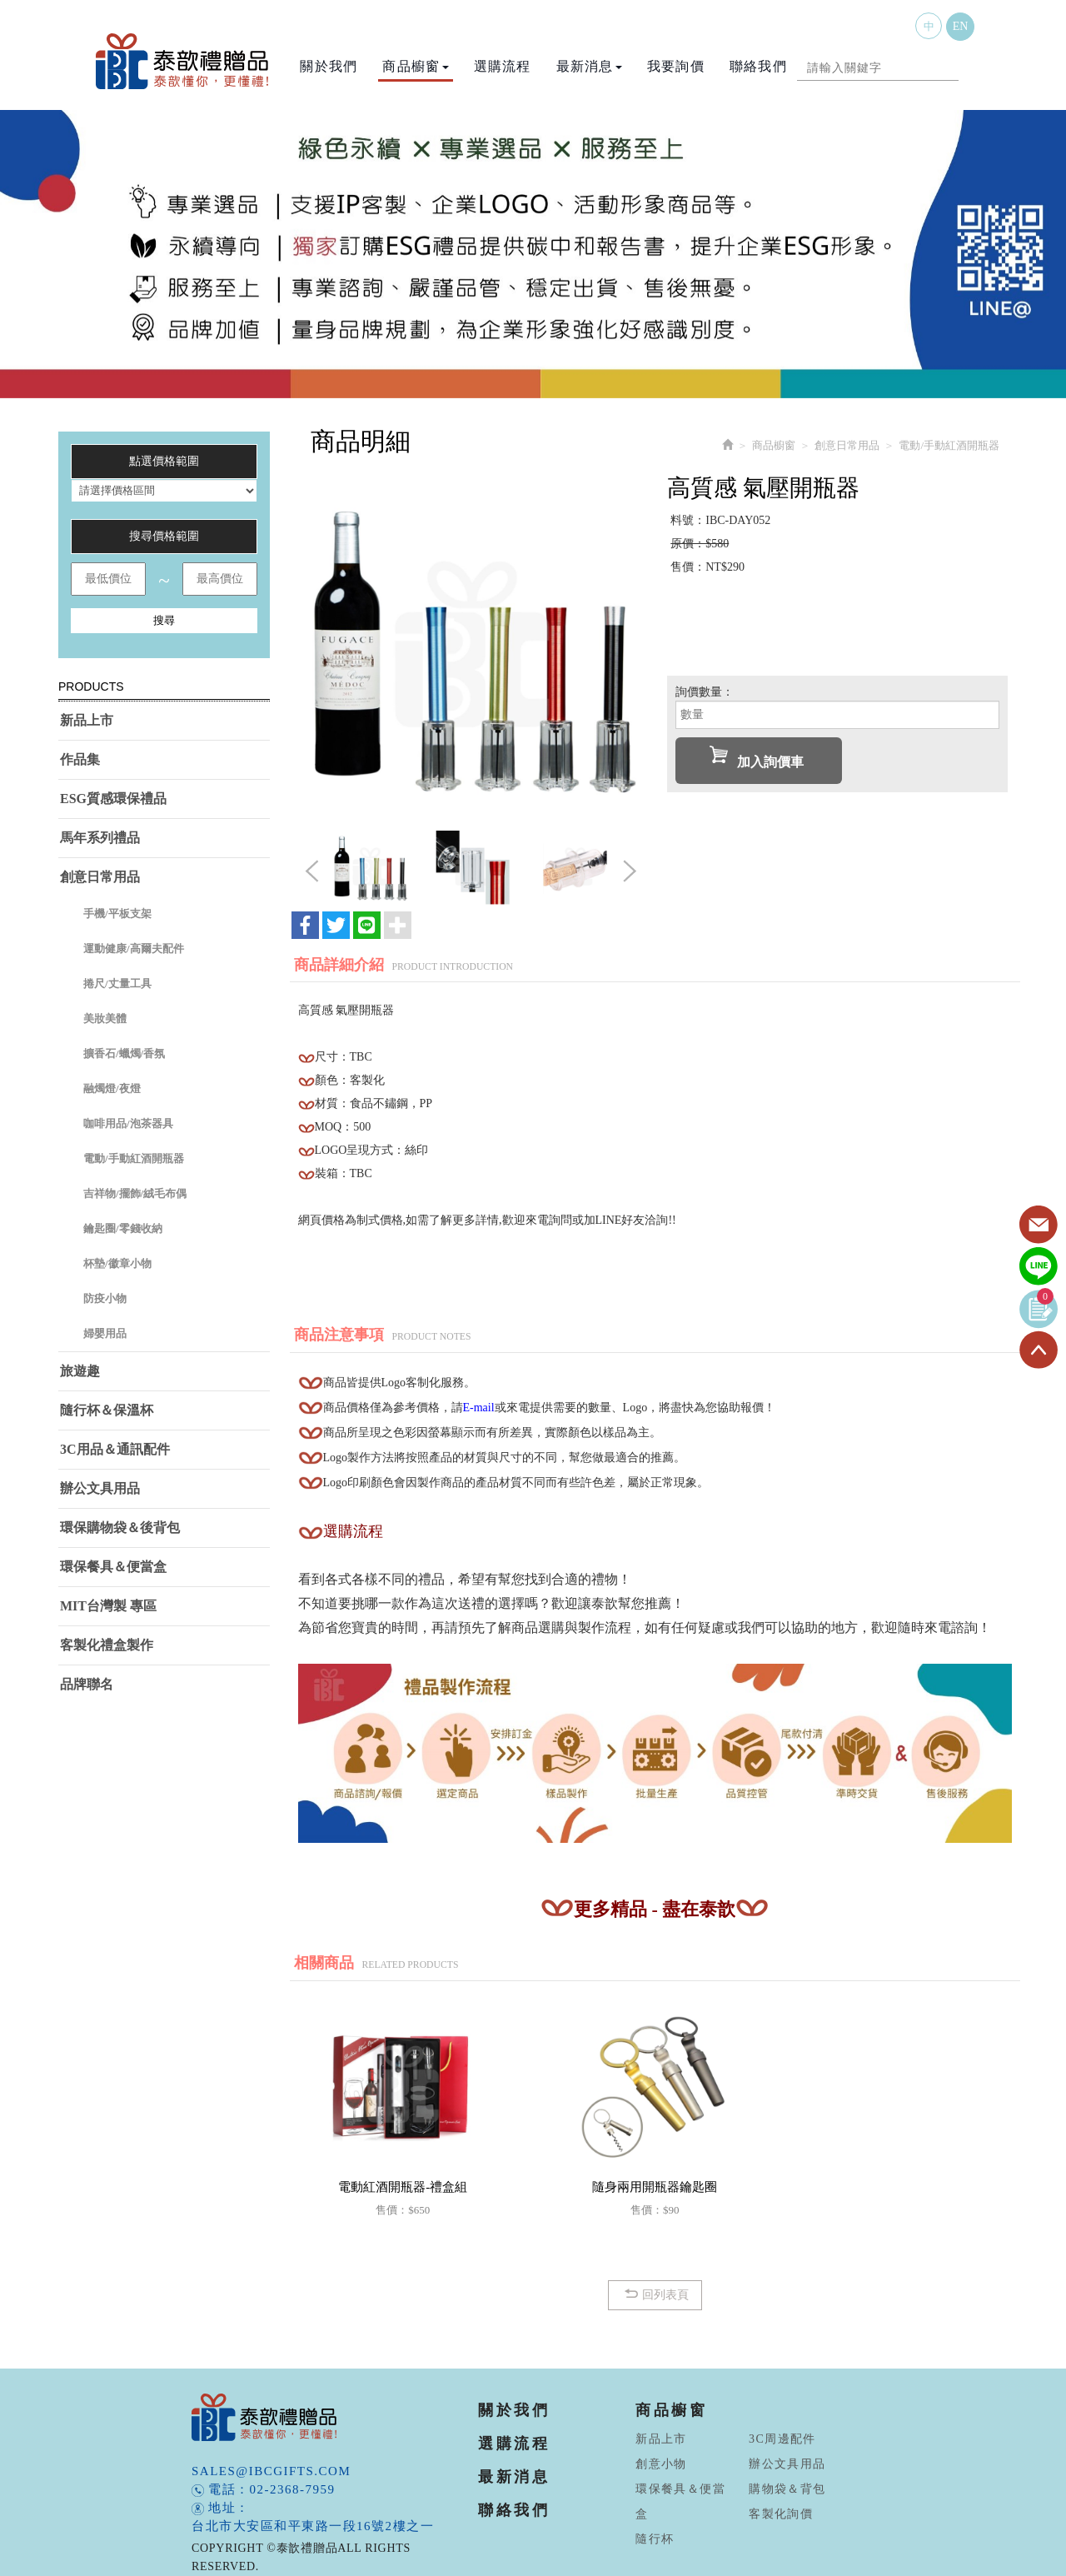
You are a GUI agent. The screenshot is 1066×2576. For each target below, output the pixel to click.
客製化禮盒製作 (106, 1645)
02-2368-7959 (293, 2489)
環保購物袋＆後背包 (120, 1527)
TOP (1038, 1350)
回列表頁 (655, 2294)
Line (1038, 1267)
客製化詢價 (781, 2514)
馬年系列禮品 (100, 838)
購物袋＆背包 (787, 2489)
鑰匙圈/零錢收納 (122, 1228)
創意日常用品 (100, 877)
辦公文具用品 (100, 1488)
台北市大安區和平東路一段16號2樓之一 (313, 2526)
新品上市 (86, 720)
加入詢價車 (757, 757)
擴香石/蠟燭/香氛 (124, 1053)
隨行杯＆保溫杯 (106, 1410)
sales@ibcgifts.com (271, 2471)
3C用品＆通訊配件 (115, 1449)
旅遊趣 (80, 1371)
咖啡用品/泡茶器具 (128, 1123)
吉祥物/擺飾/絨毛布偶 (135, 1193)
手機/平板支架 (117, 913)
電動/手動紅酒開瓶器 (133, 1158)
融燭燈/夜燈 (112, 1088)
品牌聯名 (86, 1684)
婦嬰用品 (105, 1333)
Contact (1038, 1225)
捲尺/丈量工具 (117, 983)
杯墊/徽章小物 (117, 1263)
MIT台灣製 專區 (108, 1606)
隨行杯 (654, 2539)
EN (961, 26)
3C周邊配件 (782, 2439)
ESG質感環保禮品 (113, 798)
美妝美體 (105, 1018)
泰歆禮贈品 (183, 61)
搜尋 (164, 620)
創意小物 (661, 2464)
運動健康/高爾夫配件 (133, 948)
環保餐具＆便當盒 (113, 1567)
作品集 (80, 759)
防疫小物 (105, 1298)
